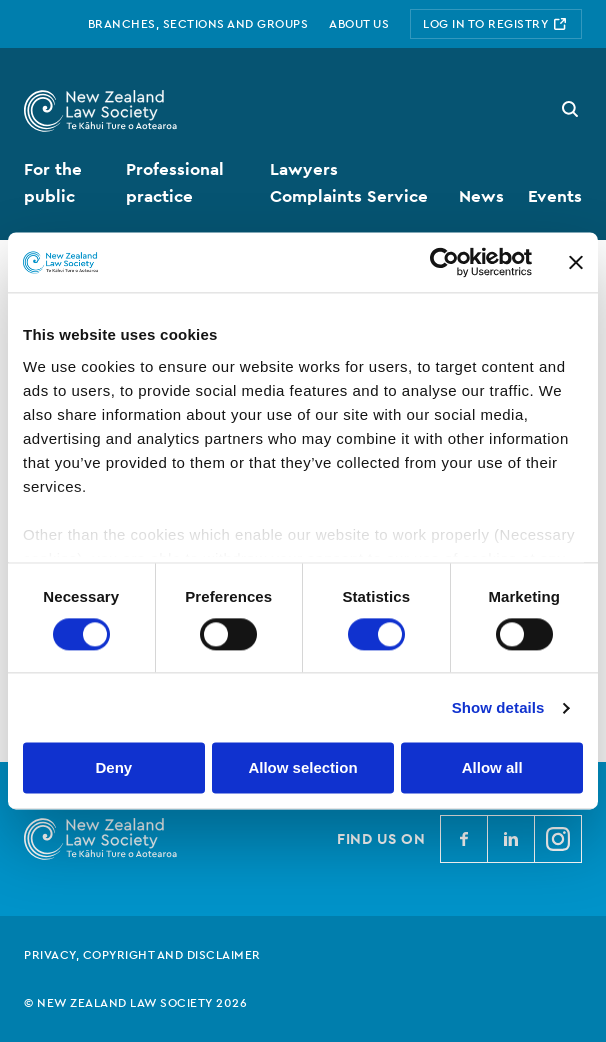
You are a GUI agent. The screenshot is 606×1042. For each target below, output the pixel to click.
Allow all (492, 768)
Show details (498, 707)
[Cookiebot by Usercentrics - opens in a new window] (444, 262)
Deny (113, 768)
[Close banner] (576, 262)
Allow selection (302, 768)
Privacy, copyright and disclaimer (142, 955)
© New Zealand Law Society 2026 (135, 1003)
